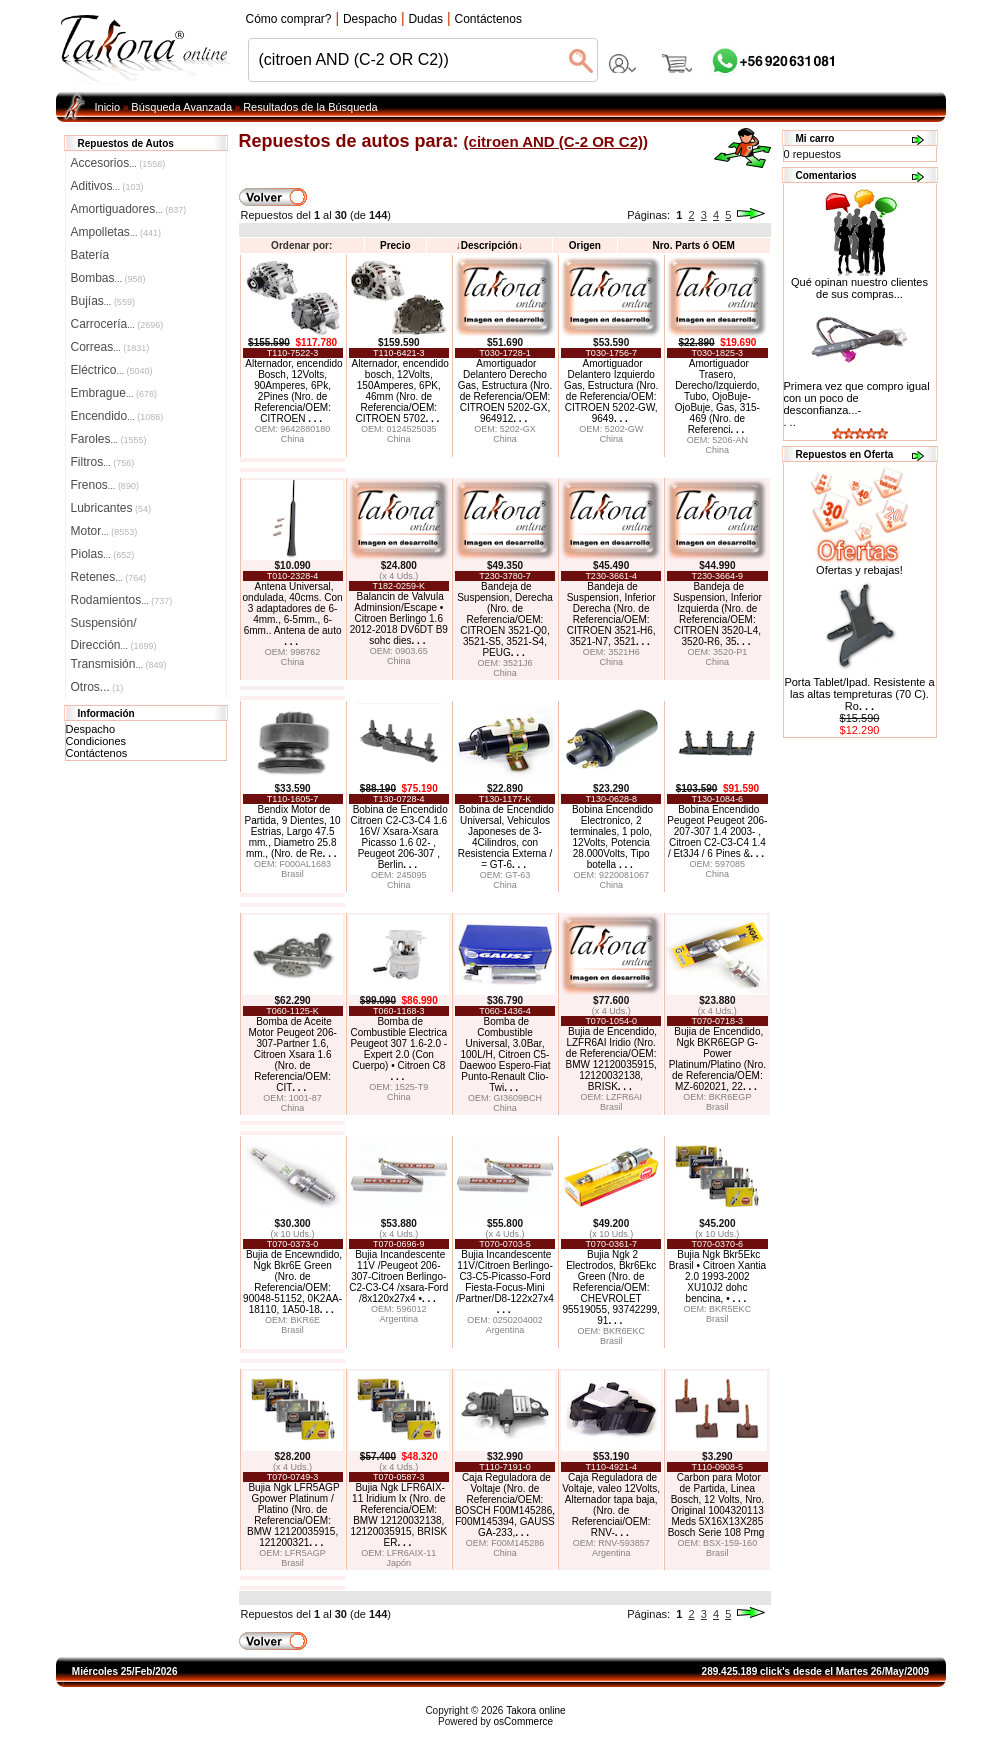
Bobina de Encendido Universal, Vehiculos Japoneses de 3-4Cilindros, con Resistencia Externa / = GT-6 (506, 837)
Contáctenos (97, 753)
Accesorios (118, 163)
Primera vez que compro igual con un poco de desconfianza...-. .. (857, 404)
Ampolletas (116, 232)
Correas (110, 347)
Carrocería (117, 324)
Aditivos (107, 186)
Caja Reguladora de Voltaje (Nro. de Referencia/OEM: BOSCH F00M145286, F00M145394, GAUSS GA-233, (505, 1505)
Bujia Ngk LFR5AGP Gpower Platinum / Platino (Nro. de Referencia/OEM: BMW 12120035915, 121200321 (293, 1515)
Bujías (103, 301)
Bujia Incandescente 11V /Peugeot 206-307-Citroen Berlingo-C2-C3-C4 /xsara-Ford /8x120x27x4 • (398, 1276)
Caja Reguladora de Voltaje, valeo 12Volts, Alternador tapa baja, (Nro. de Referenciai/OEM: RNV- (611, 1505)
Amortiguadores (129, 209)
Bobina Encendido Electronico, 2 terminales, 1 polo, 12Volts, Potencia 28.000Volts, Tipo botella (611, 837)
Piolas (103, 554)
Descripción (489, 245)
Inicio (108, 107)
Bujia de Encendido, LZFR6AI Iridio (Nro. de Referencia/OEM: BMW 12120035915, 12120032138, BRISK (611, 1059)
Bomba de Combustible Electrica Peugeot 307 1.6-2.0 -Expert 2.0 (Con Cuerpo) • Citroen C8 (398, 1049)
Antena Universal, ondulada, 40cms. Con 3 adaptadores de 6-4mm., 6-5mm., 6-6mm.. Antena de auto (293, 614)
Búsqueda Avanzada (181, 107)
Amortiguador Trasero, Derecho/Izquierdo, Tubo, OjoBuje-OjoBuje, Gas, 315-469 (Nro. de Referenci (717, 396)
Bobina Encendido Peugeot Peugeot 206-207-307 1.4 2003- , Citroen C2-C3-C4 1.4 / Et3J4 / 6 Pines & (717, 831)
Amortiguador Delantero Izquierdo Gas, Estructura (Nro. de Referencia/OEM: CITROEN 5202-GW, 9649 (611, 391)
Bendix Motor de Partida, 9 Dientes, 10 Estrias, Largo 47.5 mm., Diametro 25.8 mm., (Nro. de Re (293, 831)
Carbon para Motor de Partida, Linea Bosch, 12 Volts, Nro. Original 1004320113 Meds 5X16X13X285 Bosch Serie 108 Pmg (716, 1505)
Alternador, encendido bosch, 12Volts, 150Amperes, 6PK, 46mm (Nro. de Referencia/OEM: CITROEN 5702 (400, 391)
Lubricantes (111, 508)
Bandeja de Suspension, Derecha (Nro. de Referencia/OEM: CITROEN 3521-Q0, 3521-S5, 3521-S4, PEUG (505, 619)
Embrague (114, 393)
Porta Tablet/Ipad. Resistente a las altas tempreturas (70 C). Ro (859, 694)
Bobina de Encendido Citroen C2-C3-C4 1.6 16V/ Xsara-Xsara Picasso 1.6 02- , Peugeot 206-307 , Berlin (398, 837)
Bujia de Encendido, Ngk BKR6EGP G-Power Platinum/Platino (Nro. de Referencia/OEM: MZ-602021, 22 (717, 1059)
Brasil (292, 874)
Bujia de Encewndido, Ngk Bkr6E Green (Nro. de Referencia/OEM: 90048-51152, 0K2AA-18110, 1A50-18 (292, 1282)
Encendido (117, 416)
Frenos (105, 485)
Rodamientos (122, 600)
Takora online (535, 1710)
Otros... (97, 687)
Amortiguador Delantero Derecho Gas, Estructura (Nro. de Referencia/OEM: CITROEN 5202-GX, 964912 (505, 391)
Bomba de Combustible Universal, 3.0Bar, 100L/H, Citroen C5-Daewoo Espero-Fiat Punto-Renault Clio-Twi (504, 1054)
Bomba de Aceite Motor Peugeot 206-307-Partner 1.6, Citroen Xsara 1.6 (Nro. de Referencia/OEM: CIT (292, 1054)
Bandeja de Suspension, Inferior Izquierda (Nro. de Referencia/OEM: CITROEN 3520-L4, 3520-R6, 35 (717, 614)
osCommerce (523, 1721)
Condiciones (96, 741)
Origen (585, 245)
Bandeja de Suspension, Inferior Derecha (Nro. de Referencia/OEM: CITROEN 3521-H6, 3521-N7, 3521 (611, 614)
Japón (399, 1563)
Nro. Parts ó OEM (693, 245)
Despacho (91, 729)
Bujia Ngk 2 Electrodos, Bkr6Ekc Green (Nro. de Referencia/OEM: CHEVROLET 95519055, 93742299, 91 (610, 1287)
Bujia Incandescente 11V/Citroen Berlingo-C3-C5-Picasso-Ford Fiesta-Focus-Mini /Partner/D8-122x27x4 (505, 1282)
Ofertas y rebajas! (859, 570)
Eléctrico (112, 370)
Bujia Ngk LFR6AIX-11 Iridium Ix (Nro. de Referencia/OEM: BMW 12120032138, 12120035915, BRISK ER (398, 1515)
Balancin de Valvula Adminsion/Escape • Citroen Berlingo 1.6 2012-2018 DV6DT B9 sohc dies (399, 618)
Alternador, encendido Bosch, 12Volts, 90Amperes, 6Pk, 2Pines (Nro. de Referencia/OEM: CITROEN (293, 391)
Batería (90, 255)
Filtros (103, 462)
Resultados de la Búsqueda (310, 107)
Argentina (399, 1319)
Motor (104, 531)
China (293, 439)
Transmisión (119, 664)
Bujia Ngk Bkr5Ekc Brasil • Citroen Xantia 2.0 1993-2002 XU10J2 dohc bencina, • (717, 1276)
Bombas (108, 278)
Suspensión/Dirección (114, 625)
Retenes (109, 577)
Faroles (109, 439)
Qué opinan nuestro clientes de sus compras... (859, 283)
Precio (395, 245)
